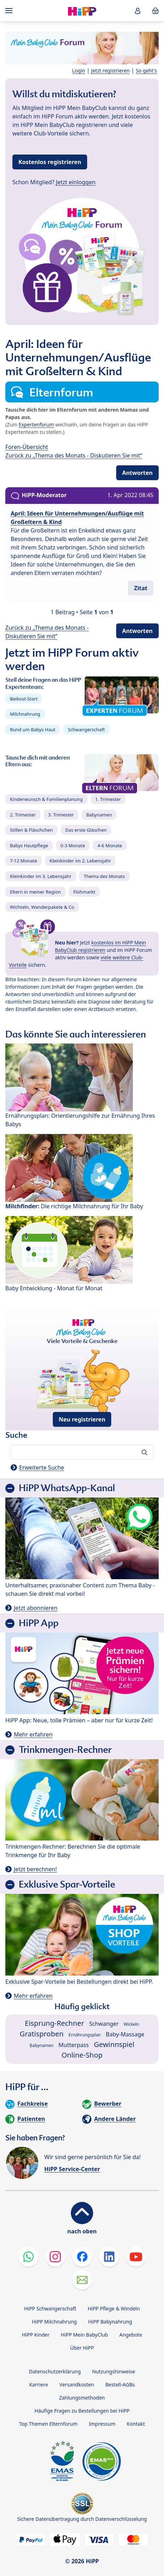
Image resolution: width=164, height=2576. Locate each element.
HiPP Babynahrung (110, 2321)
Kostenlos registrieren (49, 162)
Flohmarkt (84, 892)
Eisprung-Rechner (54, 2023)
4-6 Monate (109, 845)
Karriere (38, 2384)
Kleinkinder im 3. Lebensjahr (41, 876)
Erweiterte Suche (41, 1467)
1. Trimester (108, 799)
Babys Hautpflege (29, 845)
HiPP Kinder (36, 2334)
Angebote (130, 2334)
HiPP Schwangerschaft (50, 2308)
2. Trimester (23, 815)
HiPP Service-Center (72, 2169)
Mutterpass (73, 2045)
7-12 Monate (23, 860)
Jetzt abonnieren (35, 1608)
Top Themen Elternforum (48, 2423)
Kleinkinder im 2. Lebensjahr (80, 860)
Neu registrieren (82, 1419)
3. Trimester (61, 815)
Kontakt (136, 2423)
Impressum (102, 2423)
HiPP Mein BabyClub (84, 2334)
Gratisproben (42, 2034)
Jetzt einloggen (76, 182)
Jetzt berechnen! (35, 1869)
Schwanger (104, 2024)
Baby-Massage (125, 2034)
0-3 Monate (73, 845)
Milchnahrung (25, 714)
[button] (138, 10)
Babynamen (99, 815)
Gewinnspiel (114, 2044)
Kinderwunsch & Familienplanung (46, 799)
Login (78, 70)
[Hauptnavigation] (10, 10)
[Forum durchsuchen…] (82, 1452)
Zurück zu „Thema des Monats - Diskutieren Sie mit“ (73, 455)
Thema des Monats (104, 876)
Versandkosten (77, 2384)
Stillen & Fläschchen (31, 830)
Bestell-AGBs (120, 2384)
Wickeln (131, 2024)
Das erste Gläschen (86, 830)
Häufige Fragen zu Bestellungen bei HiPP (81, 2410)
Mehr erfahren (33, 1734)
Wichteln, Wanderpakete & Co (42, 907)
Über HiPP (82, 2347)
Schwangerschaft (86, 729)
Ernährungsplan (85, 2035)
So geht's (146, 70)
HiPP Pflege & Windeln (113, 2308)
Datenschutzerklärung (55, 2371)
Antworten (137, 473)
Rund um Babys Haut (32, 729)
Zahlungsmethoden (82, 2397)
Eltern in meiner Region (35, 892)
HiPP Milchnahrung (54, 2321)
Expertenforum (36, 424)
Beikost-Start (24, 699)
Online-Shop (81, 2055)
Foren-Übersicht (26, 447)
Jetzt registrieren (110, 70)
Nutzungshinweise (113, 2371)
